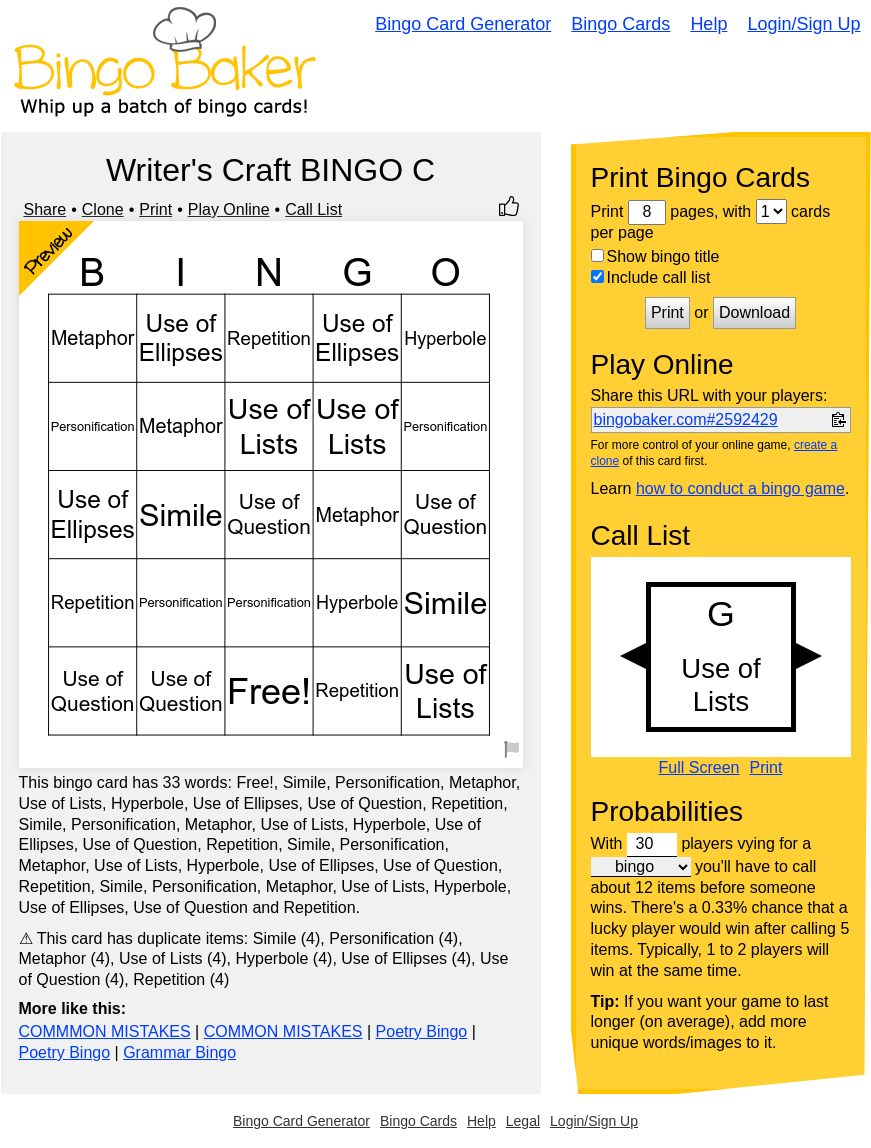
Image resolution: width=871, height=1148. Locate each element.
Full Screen (699, 768)
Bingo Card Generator (463, 24)
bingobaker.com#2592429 (686, 419)
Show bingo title (655, 256)
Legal (523, 1121)
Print (155, 209)
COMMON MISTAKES (283, 1031)
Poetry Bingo (422, 1031)
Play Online (229, 209)
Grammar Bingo (179, 1052)
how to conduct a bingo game (740, 488)
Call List (313, 209)
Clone (103, 209)
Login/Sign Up (803, 24)
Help (708, 24)
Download (754, 312)
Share (45, 209)
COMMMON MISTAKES (105, 1031)
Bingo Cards (620, 24)
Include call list (651, 277)
